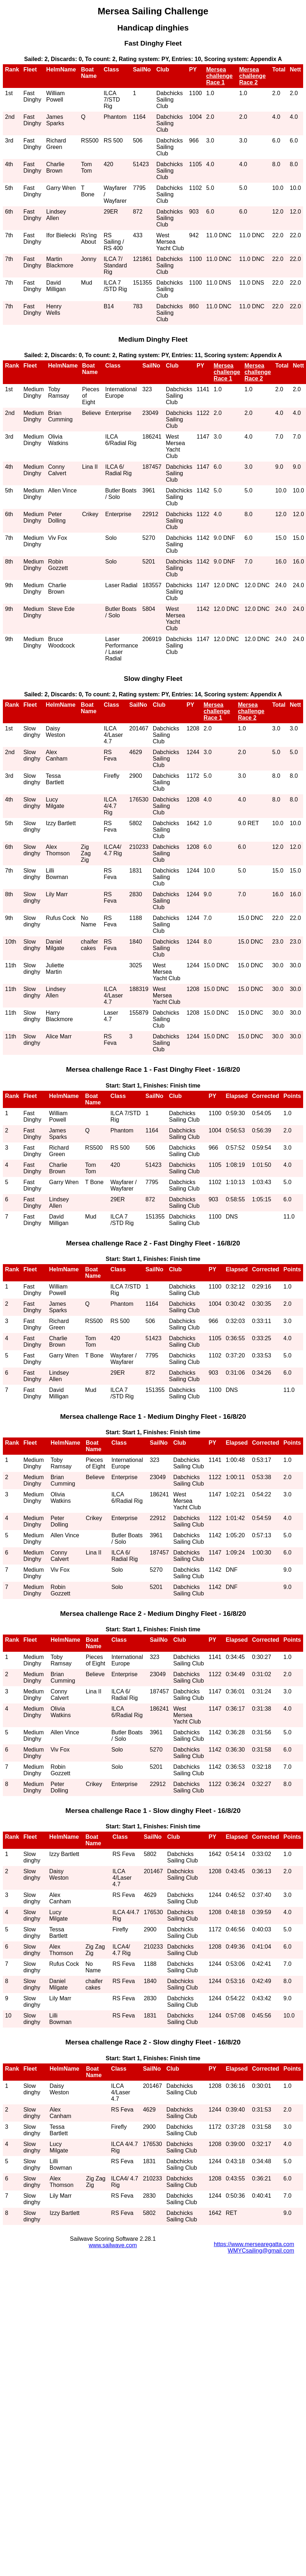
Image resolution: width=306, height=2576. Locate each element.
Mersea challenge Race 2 (252, 75)
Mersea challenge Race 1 (219, 75)
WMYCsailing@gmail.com (261, 2251)
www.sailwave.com (113, 2245)
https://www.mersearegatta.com (254, 2244)
